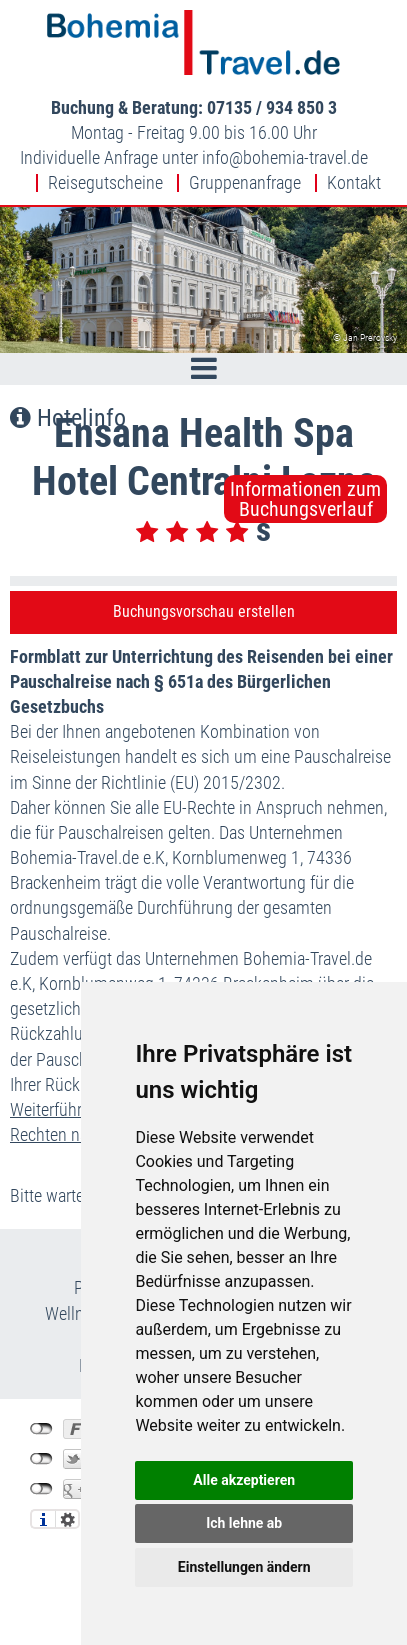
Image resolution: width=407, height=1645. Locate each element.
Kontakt (354, 183)
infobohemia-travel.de (285, 157)
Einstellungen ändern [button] (244, 1567)
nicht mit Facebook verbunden (41, 1429)
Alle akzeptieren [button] (244, 1480)
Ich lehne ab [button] (244, 1523)
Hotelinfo (68, 418)
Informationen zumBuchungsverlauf (305, 499)
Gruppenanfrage (245, 183)
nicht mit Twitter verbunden (41, 1459)
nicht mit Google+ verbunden (41, 1489)
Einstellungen (67, 1519)
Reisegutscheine (105, 183)
